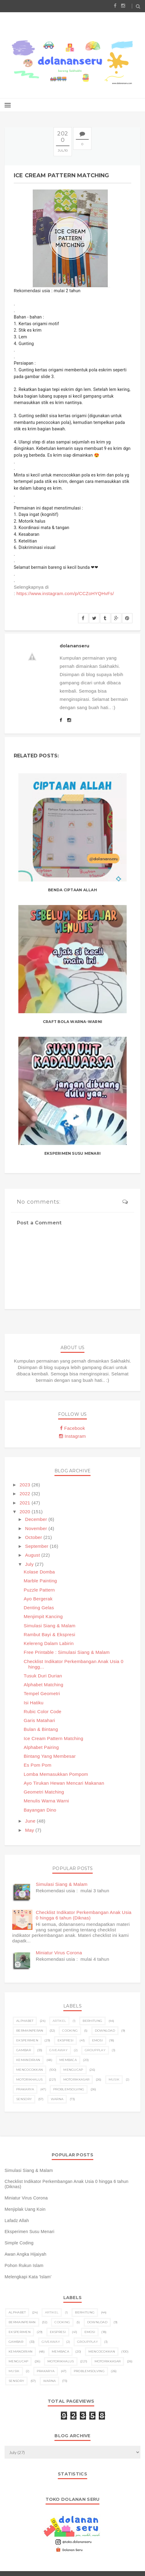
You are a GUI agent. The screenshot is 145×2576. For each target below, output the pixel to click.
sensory (24, 2099)
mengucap (73, 2070)
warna (57, 2099)
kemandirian (28, 2060)
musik (114, 2079)
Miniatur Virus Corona (59, 1952)
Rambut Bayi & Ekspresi (49, 1634)
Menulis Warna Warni (46, 1800)
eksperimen (27, 2040)
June (31, 1820)
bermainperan (29, 2031)
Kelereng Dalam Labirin (49, 1643)
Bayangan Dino (40, 1809)
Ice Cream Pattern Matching (54, 1738)
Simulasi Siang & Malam (50, 1625)
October (34, 1537)
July (30, 1564)
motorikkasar (76, 2079)
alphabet (24, 2021)
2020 (26, 1511)
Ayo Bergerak (38, 1598)
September (37, 1546)
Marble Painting (40, 1580)
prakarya (25, 2089)
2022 (26, 1493)
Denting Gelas (39, 1607)
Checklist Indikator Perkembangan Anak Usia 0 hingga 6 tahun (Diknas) (84, 1915)
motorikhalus (29, 2079)
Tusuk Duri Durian (43, 1675)
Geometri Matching (44, 1791)
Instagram (72, 1436)
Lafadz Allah (17, 2220)
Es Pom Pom (38, 1765)
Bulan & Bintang (41, 1729)
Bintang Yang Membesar (50, 1756)
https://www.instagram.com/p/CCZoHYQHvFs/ (65, 593)
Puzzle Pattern (39, 1589)
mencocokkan (29, 2070)
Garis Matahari (39, 1720)
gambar (23, 2050)
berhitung (92, 2021)
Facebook (72, 1428)
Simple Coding (19, 2242)
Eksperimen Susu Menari (72, 1153)
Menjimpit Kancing (43, 1616)
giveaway (58, 2050)
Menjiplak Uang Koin (25, 2209)
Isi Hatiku (34, 1702)
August (33, 1555)
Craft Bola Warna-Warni (72, 1021)
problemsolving (68, 2089)
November (36, 1528)
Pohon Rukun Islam (24, 2265)
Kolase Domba (39, 1571)
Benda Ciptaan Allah (72, 890)
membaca (68, 2060)
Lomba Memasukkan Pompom (56, 1774)
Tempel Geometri (42, 1693)
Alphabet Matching (43, 1684)
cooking (70, 2031)
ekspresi (65, 2040)
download (105, 2031)
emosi (97, 2040)
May (30, 1830)
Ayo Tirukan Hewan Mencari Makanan (64, 1783)
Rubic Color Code (42, 1711)
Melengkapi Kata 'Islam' (28, 2276)
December (36, 1519)
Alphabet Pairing (41, 1747)
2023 (26, 1484)
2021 (26, 1502)
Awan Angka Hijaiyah (25, 2254)
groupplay (95, 2050)
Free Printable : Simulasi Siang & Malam (67, 1652)
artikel (59, 2021)
